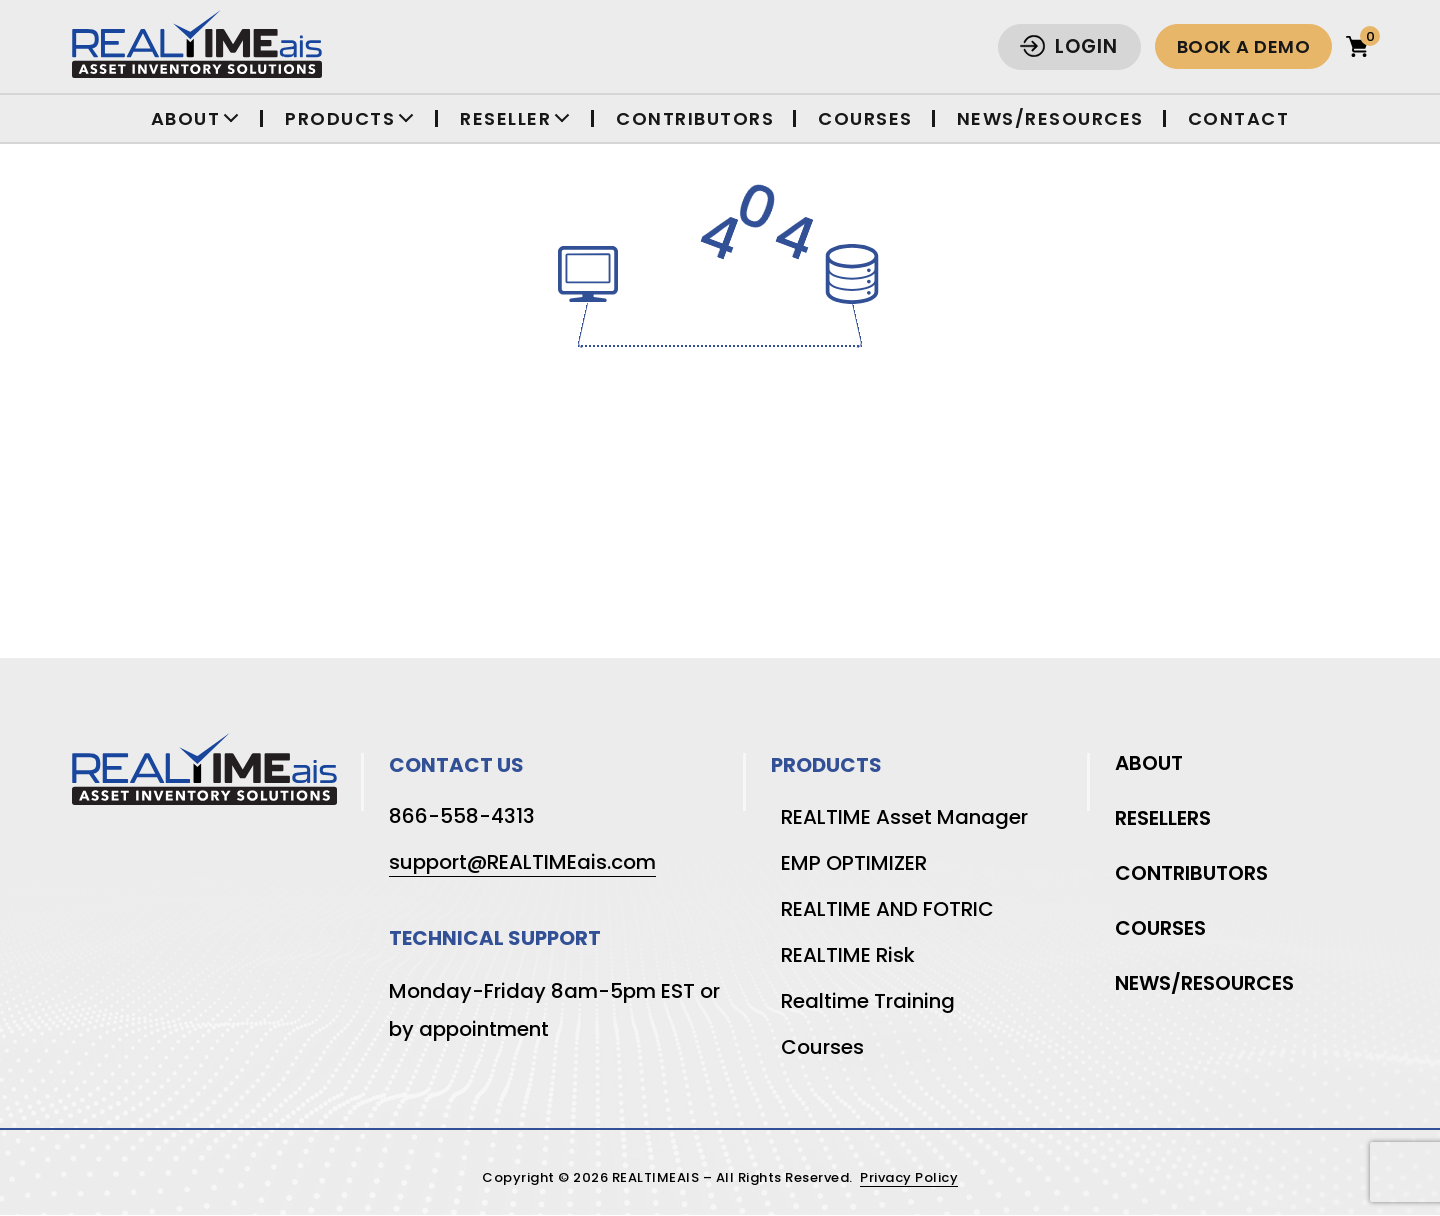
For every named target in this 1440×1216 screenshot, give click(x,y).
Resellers (1163, 818)
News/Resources (1050, 118)
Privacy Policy (909, 1178)
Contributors (695, 118)
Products (340, 118)
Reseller (505, 118)
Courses (865, 118)
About (186, 118)
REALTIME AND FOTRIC (887, 909)
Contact (1239, 118)
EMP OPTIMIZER (854, 863)
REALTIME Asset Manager (904, 817)
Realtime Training (868, 1001)
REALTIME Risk (848, 955)
